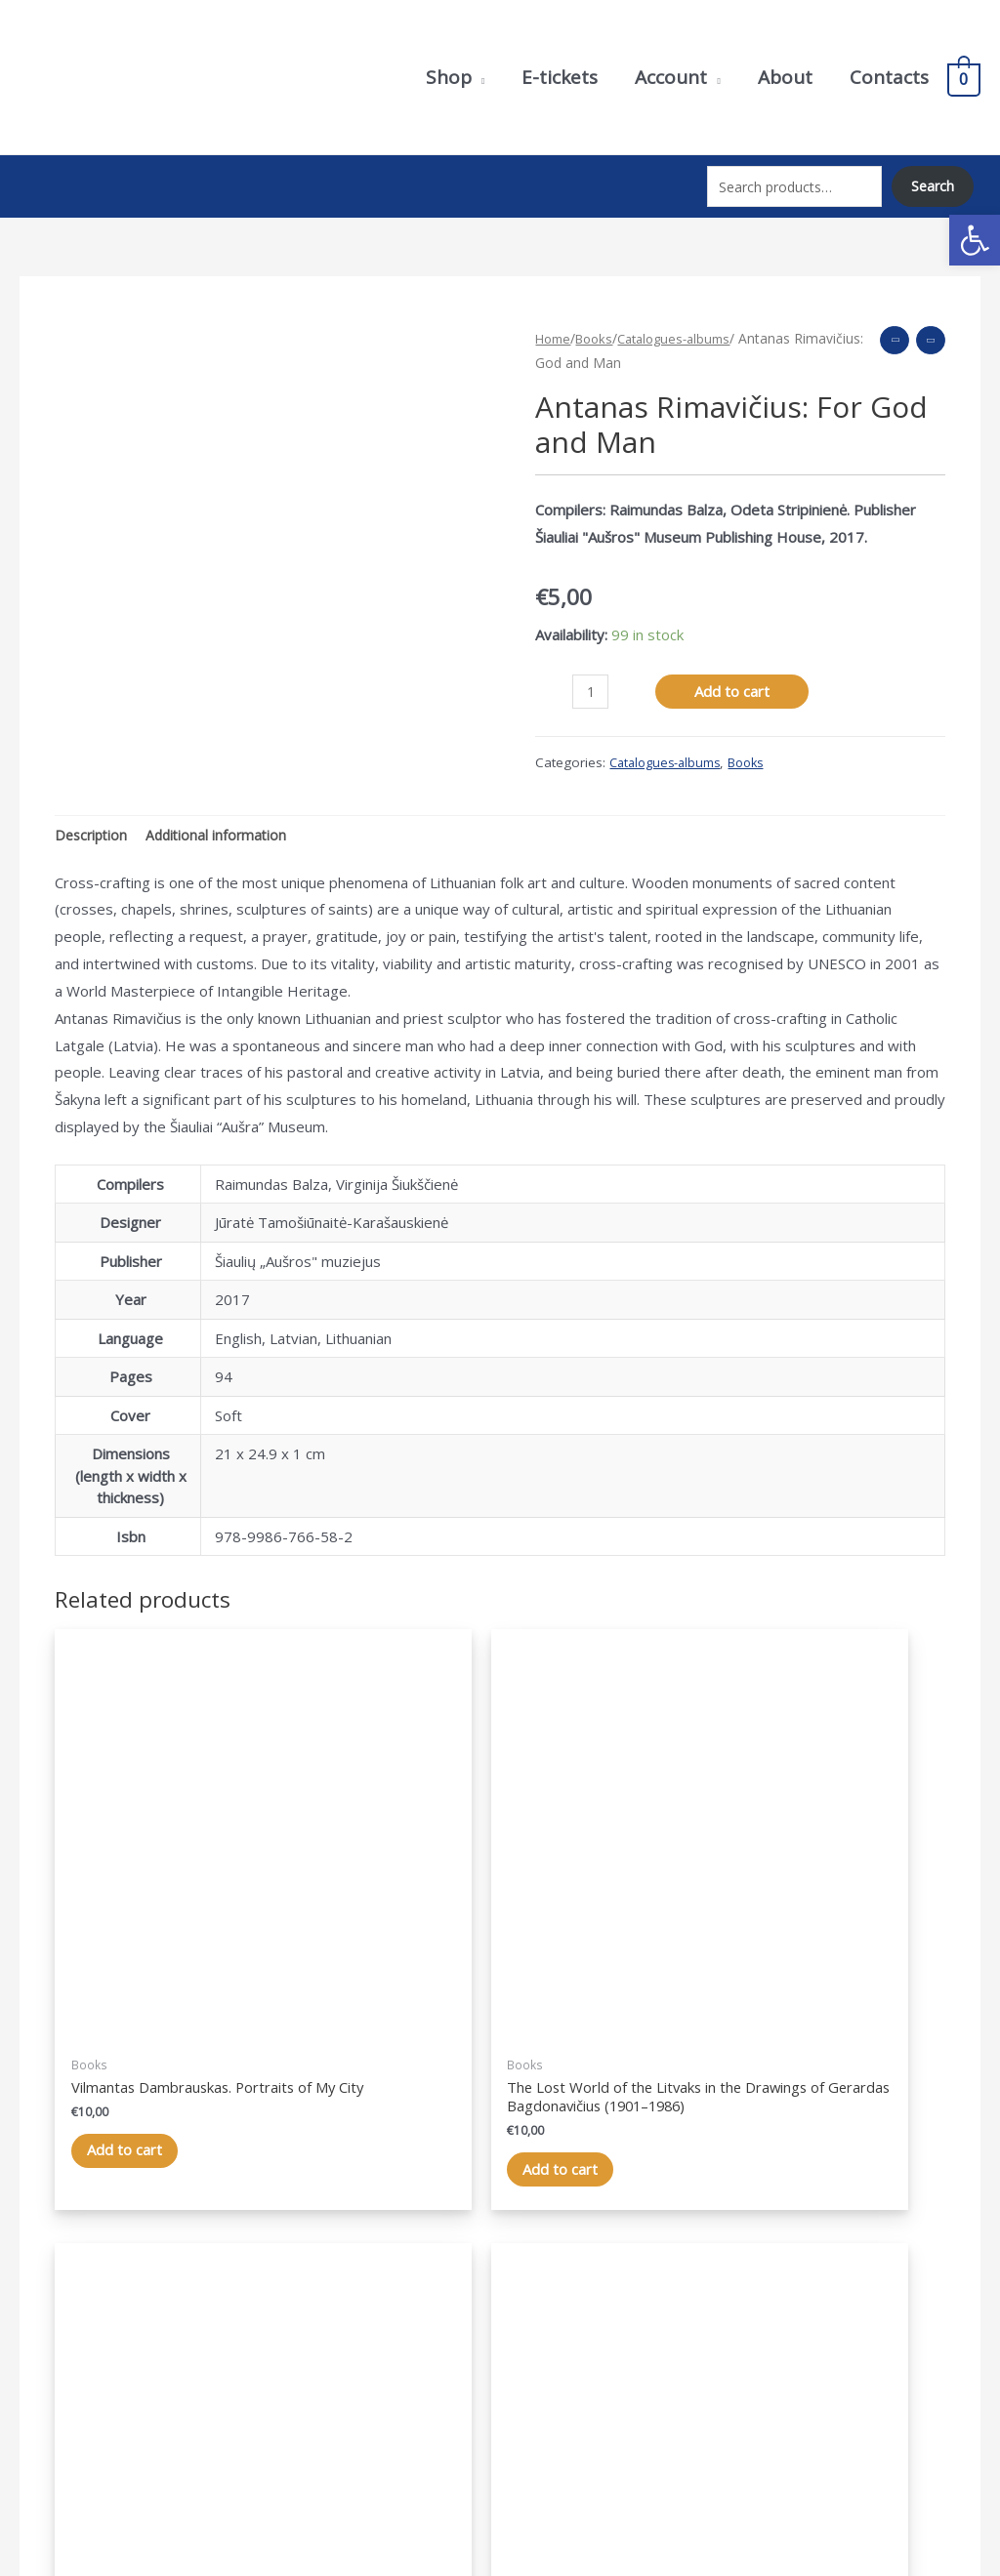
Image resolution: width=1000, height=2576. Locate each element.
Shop (536, 2307)
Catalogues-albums (686, 320)
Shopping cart (565, 2362)
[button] (974, 240)
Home (554, 320)
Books (599, 320)
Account (546, 2335)
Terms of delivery (830, 2362)
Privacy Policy (815, 2307)
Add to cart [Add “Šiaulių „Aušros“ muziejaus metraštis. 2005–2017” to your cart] (831, 1971)
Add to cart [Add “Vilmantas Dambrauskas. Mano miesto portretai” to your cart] (149, 1952)
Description (93, 818)
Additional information (223, 818)
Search (931, 178)
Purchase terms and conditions (874, 2335)
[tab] (93, 819)
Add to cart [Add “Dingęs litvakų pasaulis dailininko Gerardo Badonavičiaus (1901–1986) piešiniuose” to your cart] (376, 1990)
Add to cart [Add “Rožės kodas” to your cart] (604, 1932)
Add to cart (734, 673)
